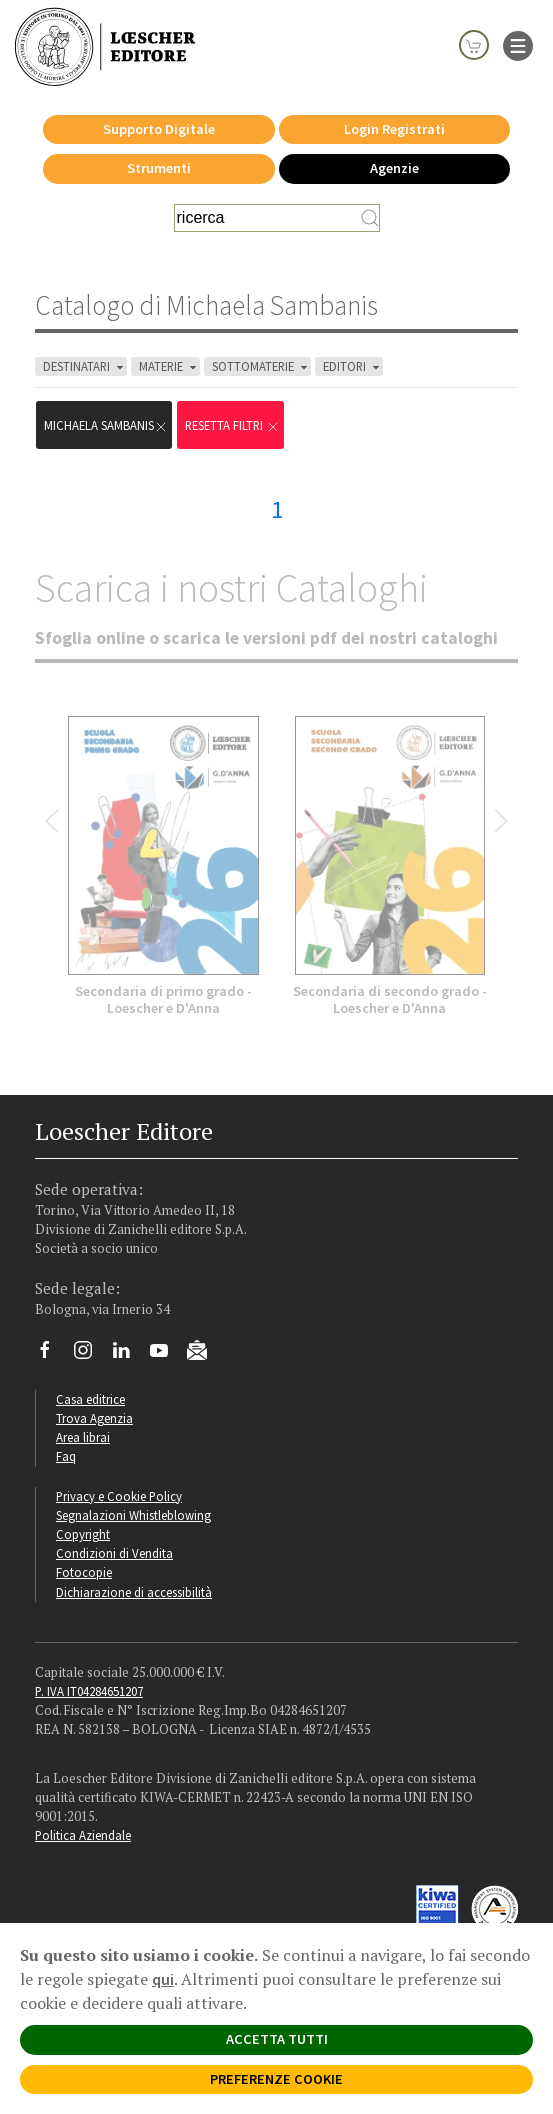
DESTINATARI (85, 366)
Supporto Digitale (159, 129)
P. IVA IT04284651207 (89, 1691)
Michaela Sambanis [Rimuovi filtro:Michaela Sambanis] (106, 425)
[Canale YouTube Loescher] (166, 1355)
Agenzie (394, 168)
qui (163, 1979)
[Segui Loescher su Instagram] (90, 1355)
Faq (66, 1456)
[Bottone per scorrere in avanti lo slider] (501, 821)
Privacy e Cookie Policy (119, 1496)
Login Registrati (394, 129)
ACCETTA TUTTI (277, 2039)
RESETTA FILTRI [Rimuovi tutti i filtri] (232, 425)
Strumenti (159, 168)
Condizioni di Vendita (114, 1553)
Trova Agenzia (94, 1418)
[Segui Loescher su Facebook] (52, 1355)
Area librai (83, 1437)
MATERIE (169, 366)
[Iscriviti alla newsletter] (204, 1353)
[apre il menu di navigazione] (518, 44)
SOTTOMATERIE (261, 366)
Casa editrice (90, 1399)
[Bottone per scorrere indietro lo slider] (52, 821)
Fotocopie (84, 1572)
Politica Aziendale (83, 1835)
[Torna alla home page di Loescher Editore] (105, 46)
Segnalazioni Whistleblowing (133, 1515)
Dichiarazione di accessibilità (134, 1592)
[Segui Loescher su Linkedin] (128, 1355)
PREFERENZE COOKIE (276, 2079)
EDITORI (353, 366)
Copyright (83, 1534)
